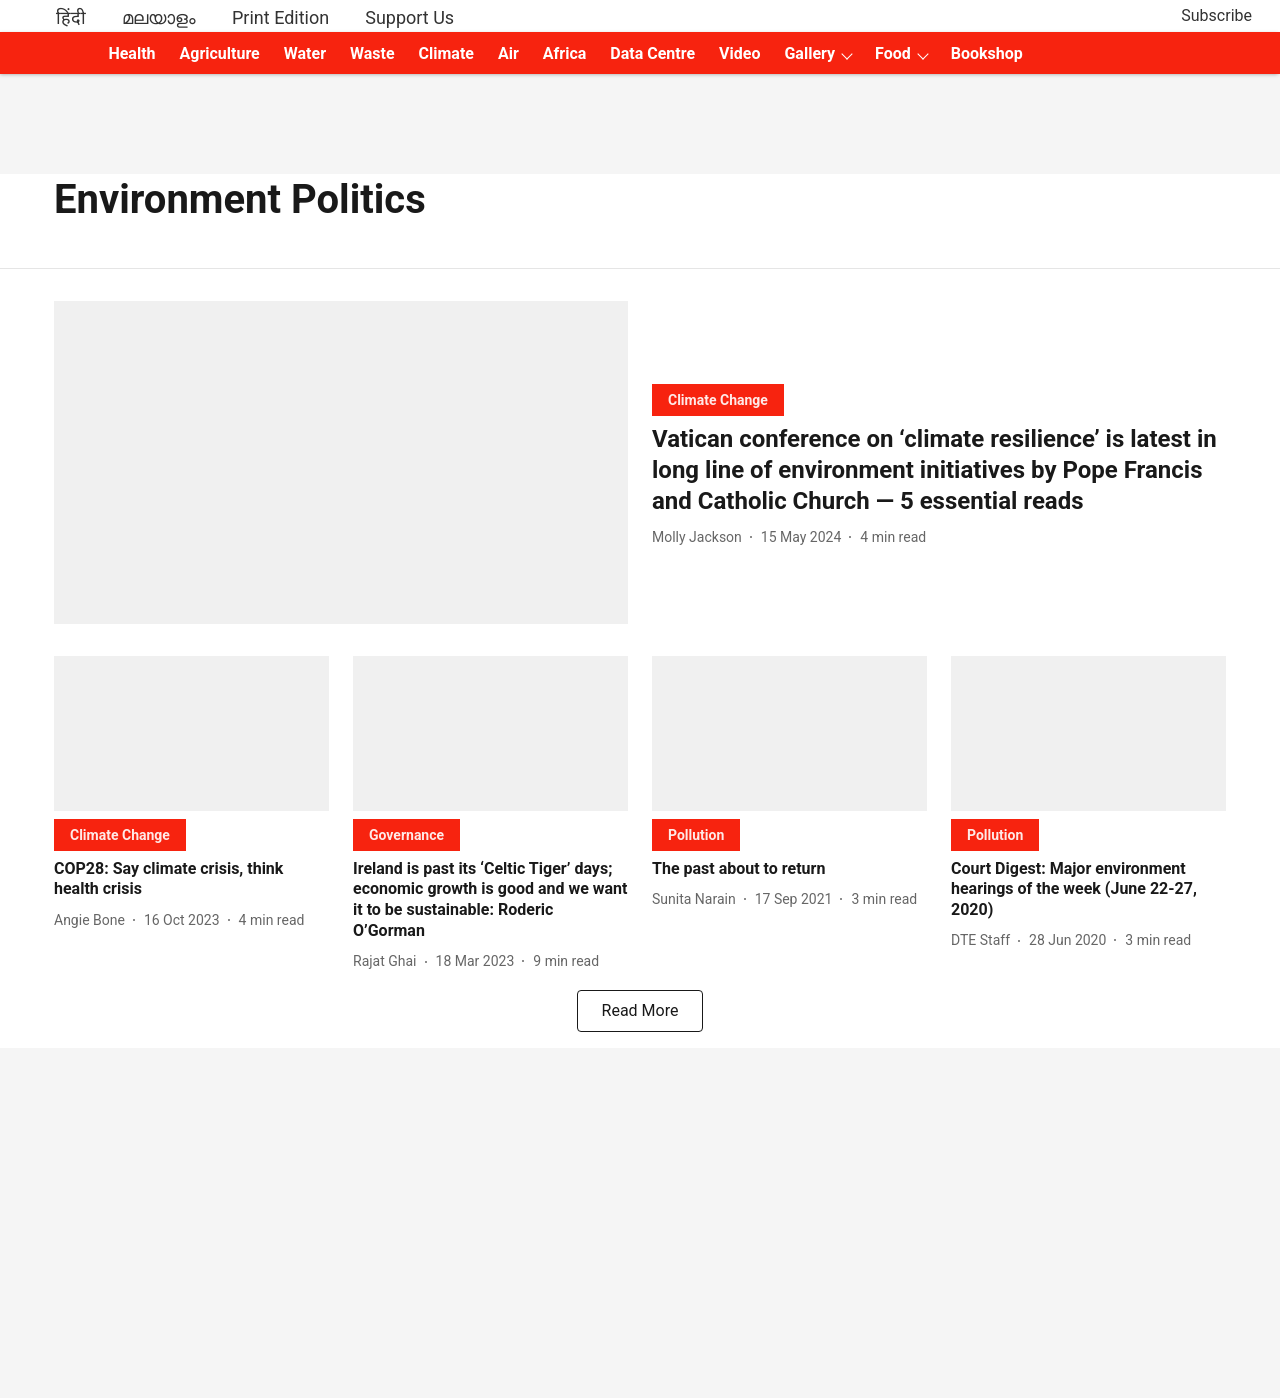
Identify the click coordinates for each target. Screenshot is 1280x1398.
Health (131, 53)
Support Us (409, 17)
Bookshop (987, 53)
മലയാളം (159, 17)
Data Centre (652, 53)
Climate (446, 53)
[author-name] (701, 537)
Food (893, 53)
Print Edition (280, 17)
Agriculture (220, 53)
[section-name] (718, 399)
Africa (564, 53)
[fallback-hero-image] (341, 462)
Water (305, 53)
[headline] (939, 471)
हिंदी (71, 17)
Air (508, 53)
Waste (372, 53)
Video (739, 53)
